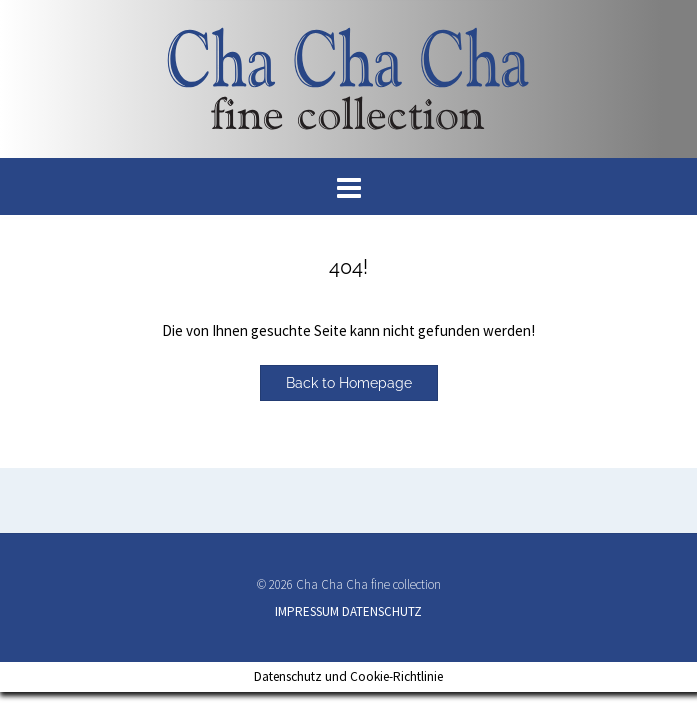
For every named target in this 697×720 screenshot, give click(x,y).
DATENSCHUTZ (382, 611)
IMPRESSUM (307, 611)
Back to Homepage (349, 383)
